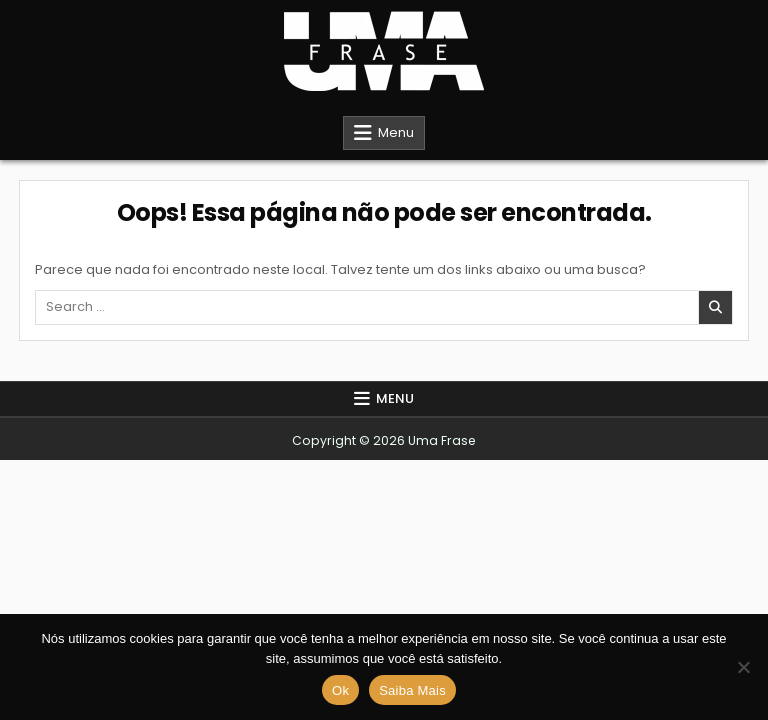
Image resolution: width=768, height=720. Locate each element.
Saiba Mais (412, 690)
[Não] (743, 667)
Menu (396, 132)
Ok (340, 690)
